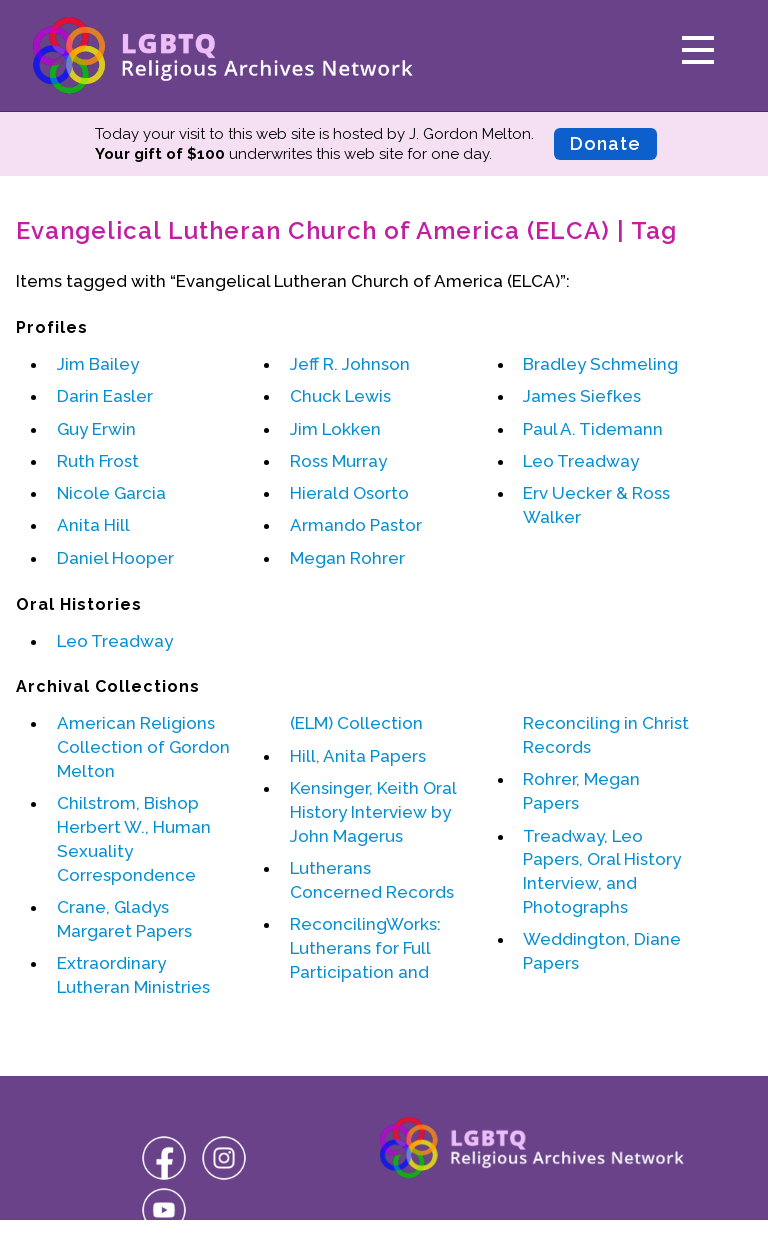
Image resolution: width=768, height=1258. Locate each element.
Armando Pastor (356, 525)
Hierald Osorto (349, 493)
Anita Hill (93, 525)
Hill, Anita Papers (358, 756)
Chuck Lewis (340, 396)
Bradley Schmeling (600, 364)
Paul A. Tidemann (593, 429)
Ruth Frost (98, 461)
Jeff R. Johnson (350, 364)
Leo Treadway (581, 461)
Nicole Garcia (111, 493)
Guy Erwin (96, 429)
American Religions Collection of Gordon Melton (143, 747)
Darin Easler (105, 396)
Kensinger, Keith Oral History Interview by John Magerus (373, 812)
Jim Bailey (98, 364)
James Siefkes (582, 396)
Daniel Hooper (115, 558)
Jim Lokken (335, 429)
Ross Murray (338, 461)
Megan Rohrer (347, 558)
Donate (605, 143)
